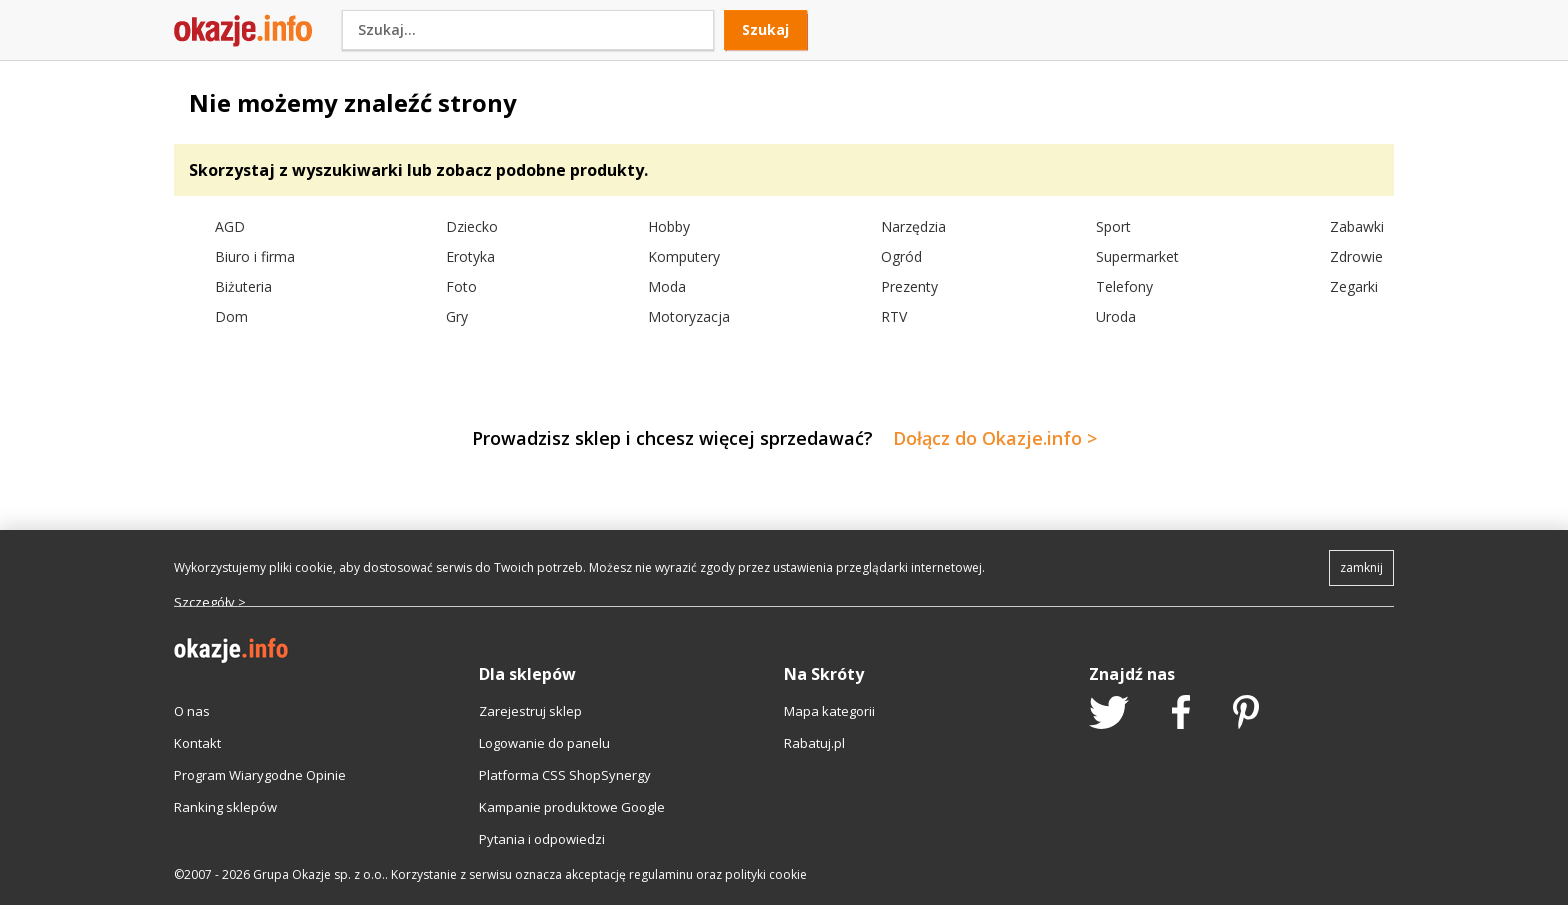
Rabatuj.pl (814, 743)
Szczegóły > (210, 602)
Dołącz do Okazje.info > (995, 438)
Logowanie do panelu (544, 743)
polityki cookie (766, 874)
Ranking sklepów (225, 807)
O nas (192, 711)
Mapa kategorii (829, 711)
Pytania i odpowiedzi (542, 839)
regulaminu (661, 874)
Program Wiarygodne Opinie (260, 775)
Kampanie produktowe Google (572, 807)
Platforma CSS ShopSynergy (565, 775)
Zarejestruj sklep (530, 711)
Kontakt (197, 743)
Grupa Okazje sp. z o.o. (319, 874)
